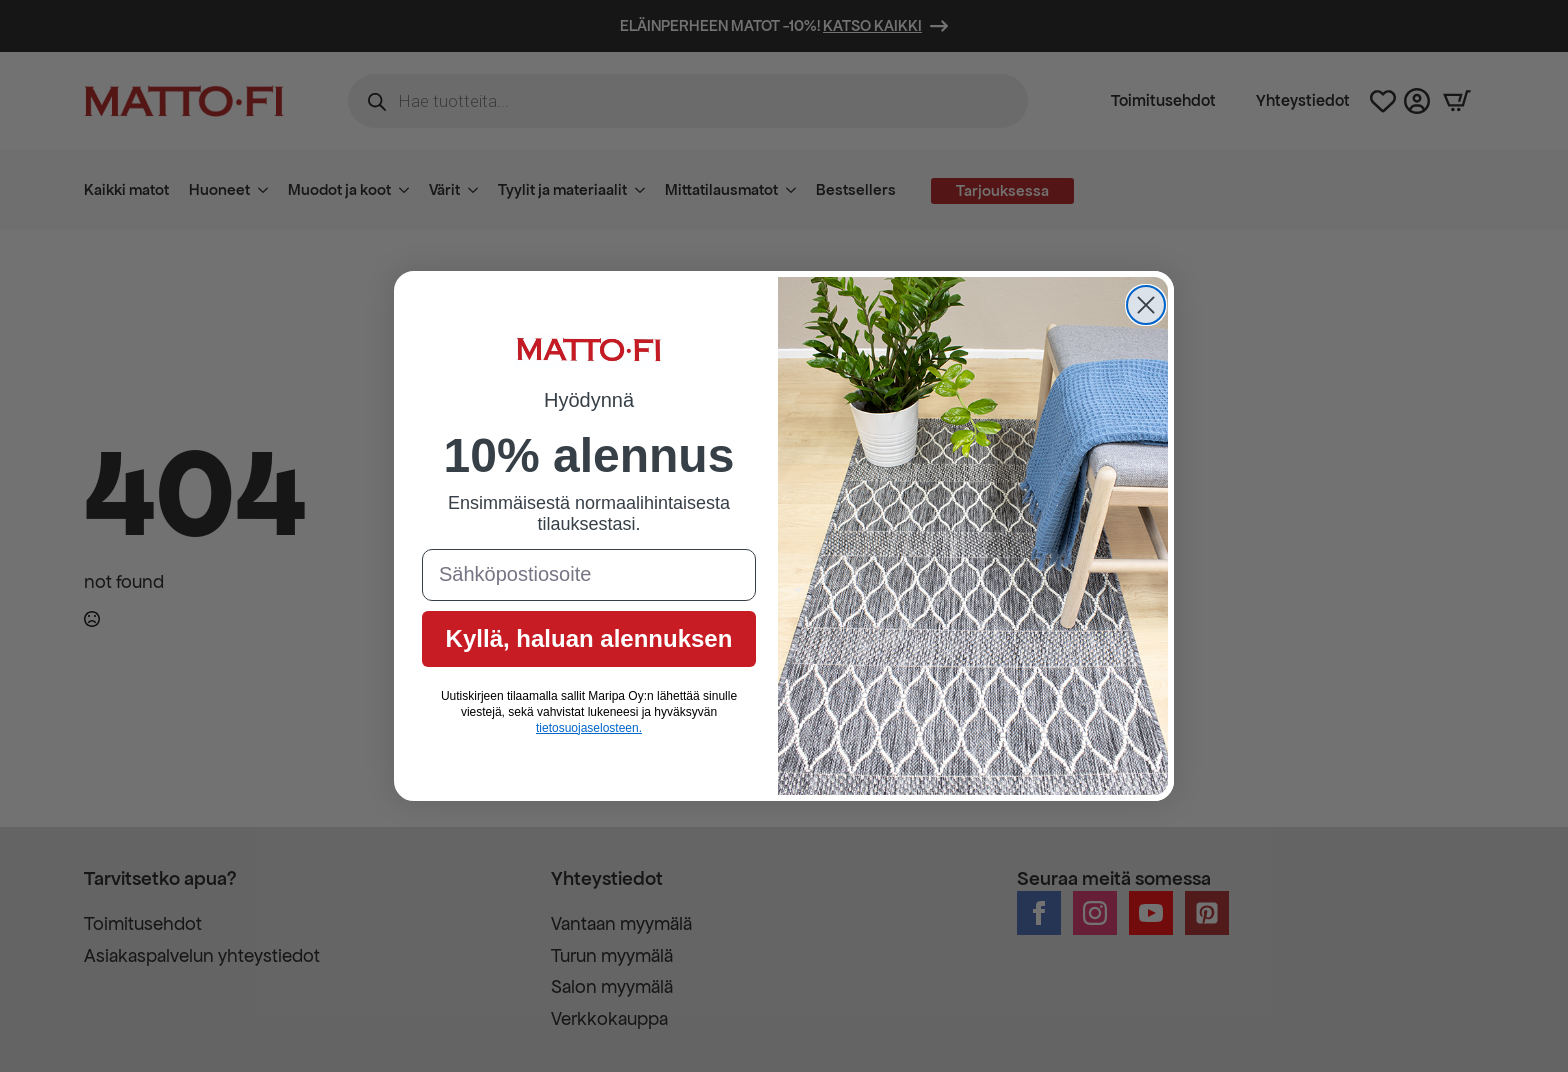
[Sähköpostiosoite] (589, 575)
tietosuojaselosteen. (589, 728)
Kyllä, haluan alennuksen (589, 638)
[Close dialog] (1146, 305)
